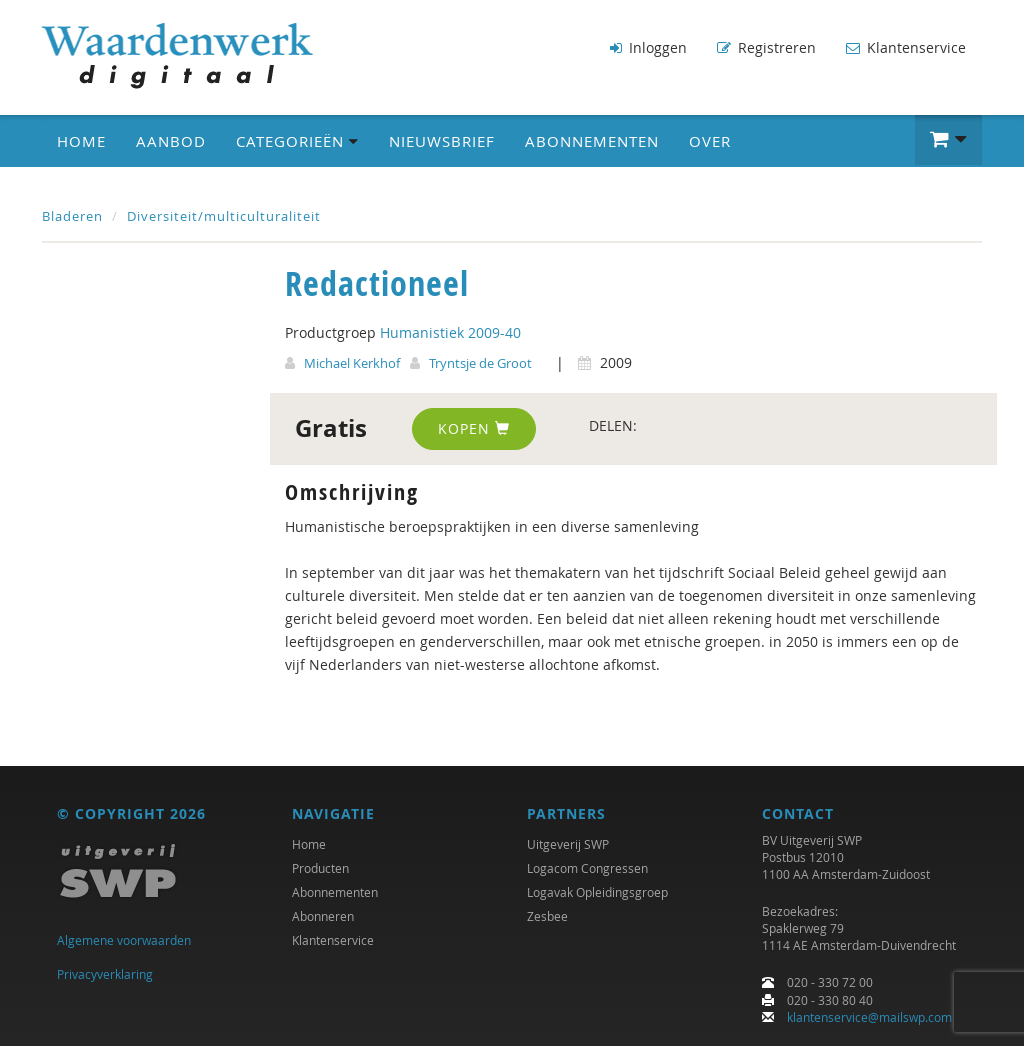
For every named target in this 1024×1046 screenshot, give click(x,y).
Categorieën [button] (297, 141)
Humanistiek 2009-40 (450, 332)
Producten (320, 868)
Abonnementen (592, 141)
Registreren (766, 47)
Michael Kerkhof (352, 363)
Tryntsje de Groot (480, 363)
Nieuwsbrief (442, 141)
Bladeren (72, 216)
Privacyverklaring (105, 974)
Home (81, 141)
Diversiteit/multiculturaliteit (224, 216)
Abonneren (323, 916)
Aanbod (171, 141)
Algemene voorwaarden (124, 940)
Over (710, 141)
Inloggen (648, 47)
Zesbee (547, 916)
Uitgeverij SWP (568, 844)
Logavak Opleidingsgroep (597, 892)
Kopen (474, 428)
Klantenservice (906, 47)
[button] (948, 140)
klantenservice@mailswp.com (869, 1017)
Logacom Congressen (587, 868)
